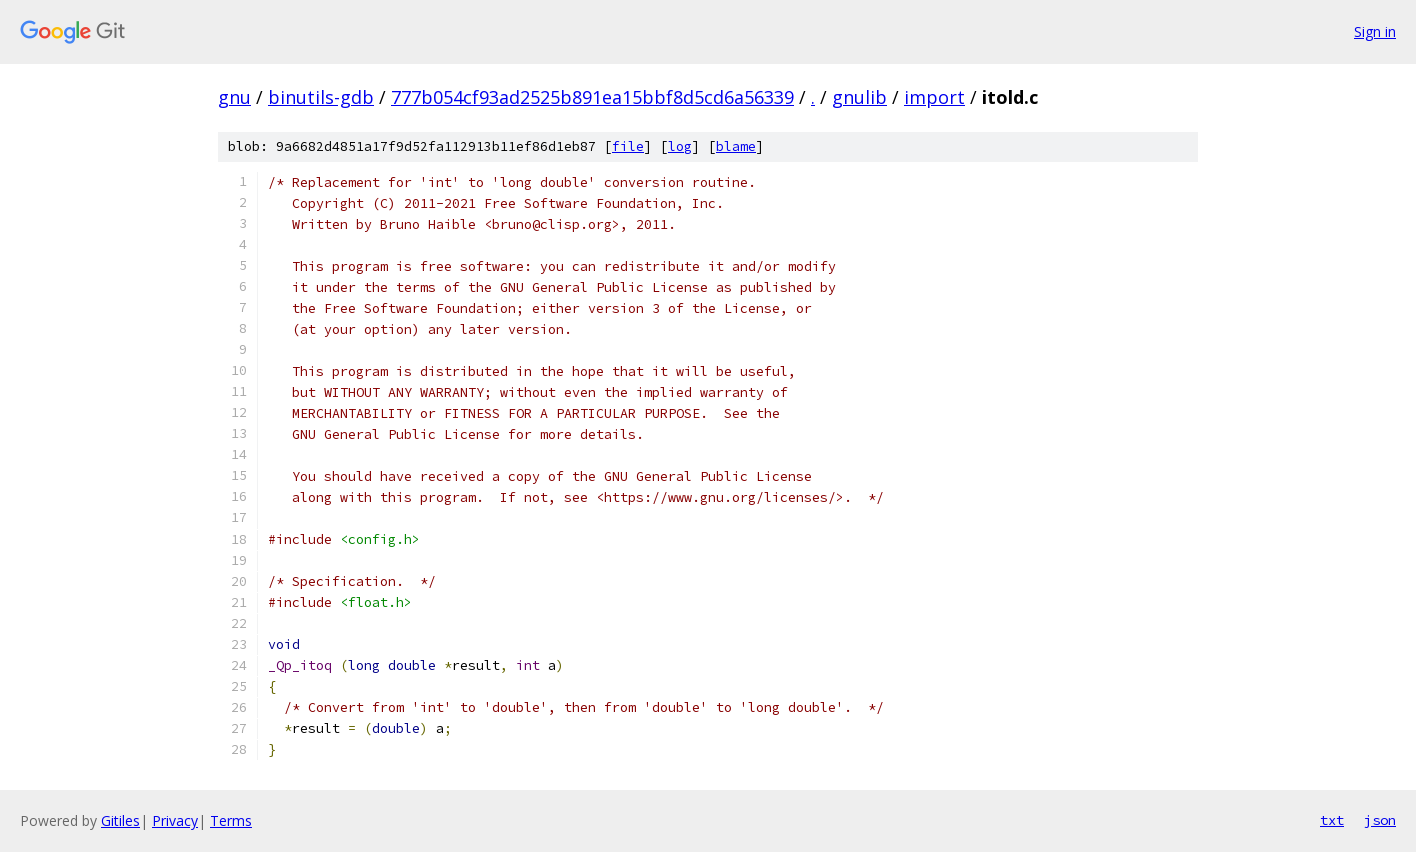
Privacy (175, 820)
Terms (231, 820)
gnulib (859, 97)
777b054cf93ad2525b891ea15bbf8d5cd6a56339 (592, 97)
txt (1332, 820)
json (1380, 820)
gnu (234, 97)
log (680, 146)
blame (736, 146)
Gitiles (120, 820)
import (934, 97)
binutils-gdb (321, 97)
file (628, 146)
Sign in (1375, 31)
